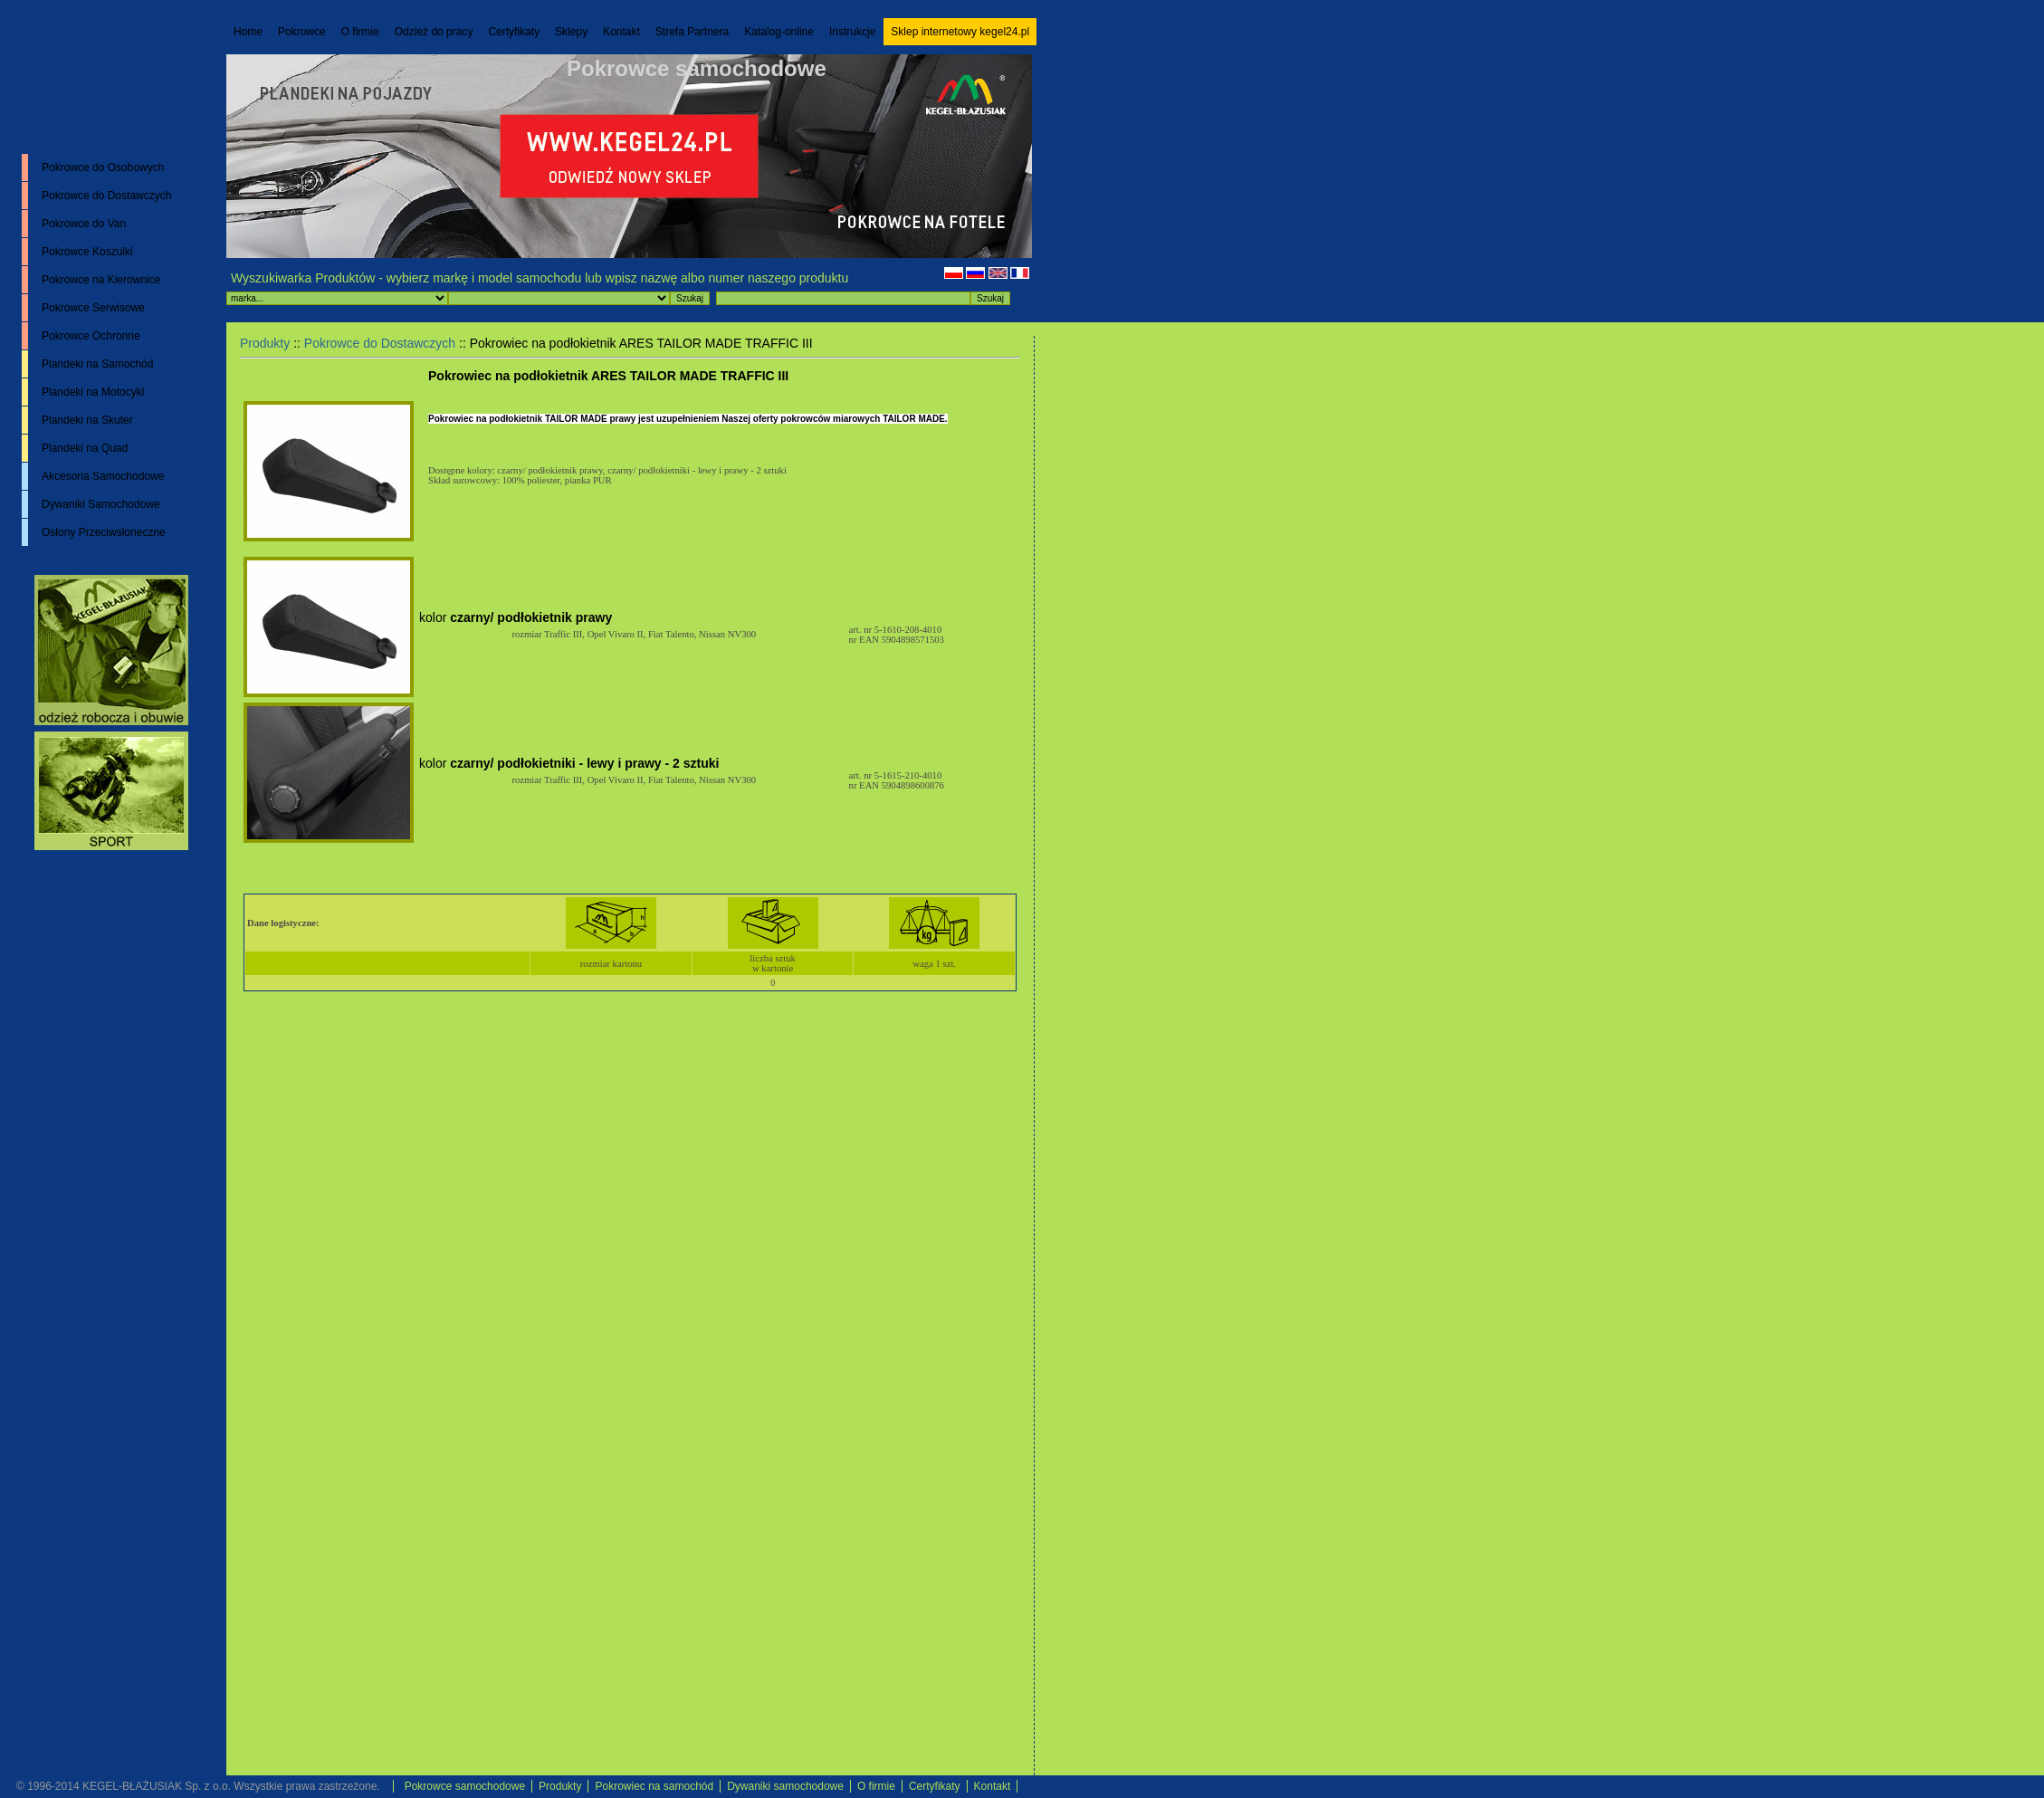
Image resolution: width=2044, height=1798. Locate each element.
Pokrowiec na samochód (654, 1786)
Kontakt (621, 31)
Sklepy (571, 31)
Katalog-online (779, 31)
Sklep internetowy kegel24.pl (960, 31)
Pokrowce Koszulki (87, 251)
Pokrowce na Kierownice (101, 279)
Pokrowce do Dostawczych (106, 195)
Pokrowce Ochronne (91, 336)
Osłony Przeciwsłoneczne (104, 532)
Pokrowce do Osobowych (103, 167)
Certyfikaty (514, 31)
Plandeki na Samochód (97, 364)
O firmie (360, 31)
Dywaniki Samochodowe (101, 504)
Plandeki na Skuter (87, 420)
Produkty (265, 343)
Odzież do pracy (434, 31)
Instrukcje (852, 31)
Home (248, 31)
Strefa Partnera (692, 31)
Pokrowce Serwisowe (93, 307)
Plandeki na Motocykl (93, 392)
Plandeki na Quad (85, 448)
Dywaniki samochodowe (785, 1786)
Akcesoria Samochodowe (103, 476)
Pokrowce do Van (84, 223)
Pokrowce (302, 31)
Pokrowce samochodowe (696, 68)
